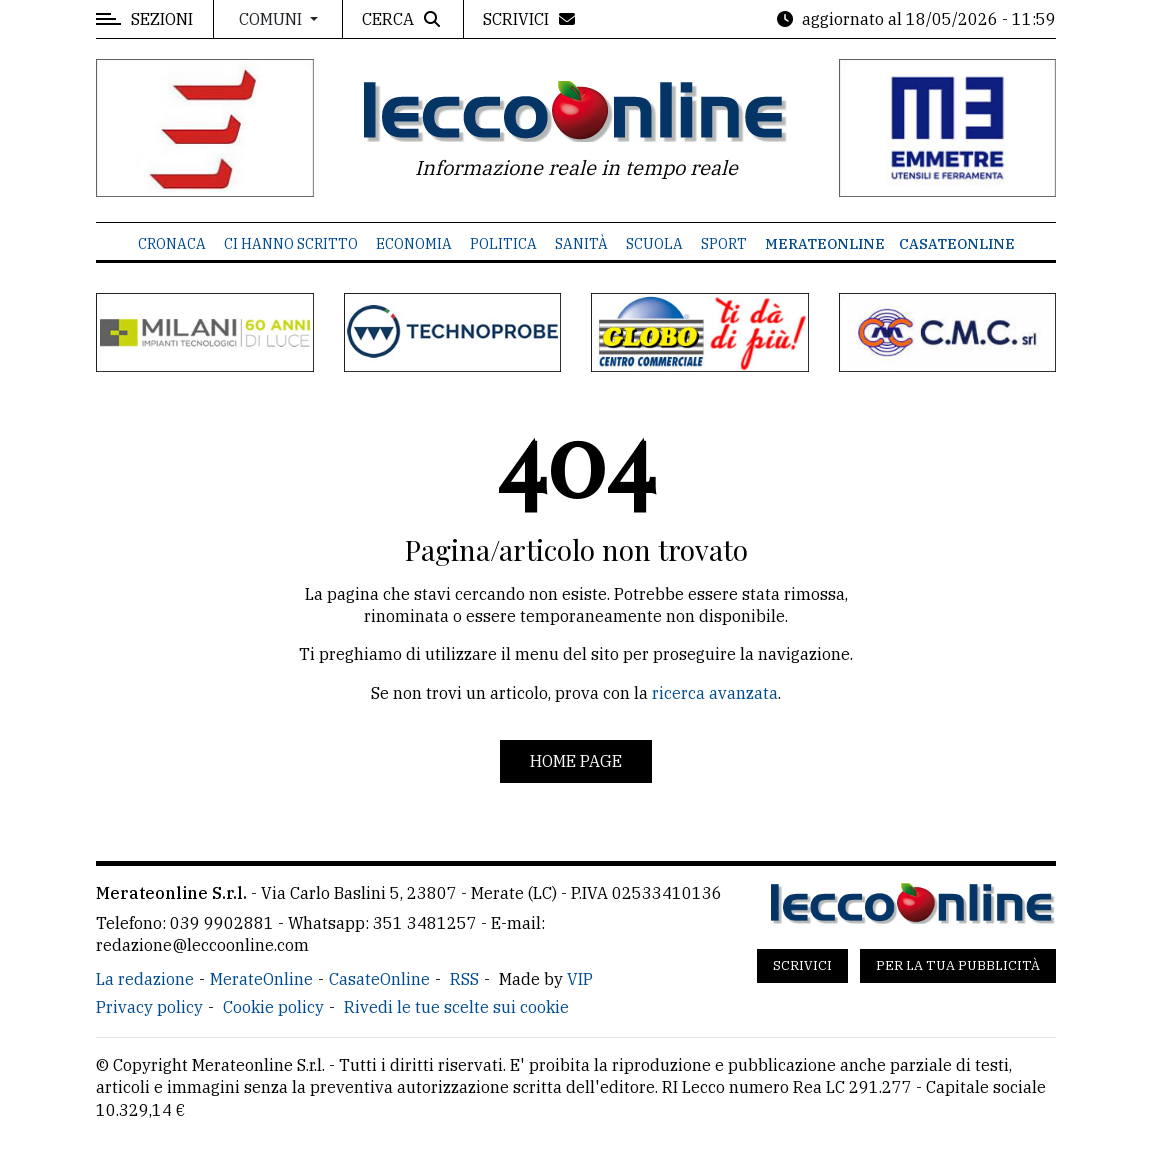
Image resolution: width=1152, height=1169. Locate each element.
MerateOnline (825, 244)
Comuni (272, 19)
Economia (414, 244)
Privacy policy (149, 1007)
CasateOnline (957, 244)
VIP (580, 979)
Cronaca (172, 244)
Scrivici (802, 965)
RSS (464, 979)
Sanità (581, 244)
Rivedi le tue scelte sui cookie (456, 1007)
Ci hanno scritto (291, 244)
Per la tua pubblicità (958, 965)
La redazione (145, 979)
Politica (503, 244)
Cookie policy (273, 1007)
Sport (724, 244)
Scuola (654, 244)
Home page (576, 761)
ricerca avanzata (715, 693)
